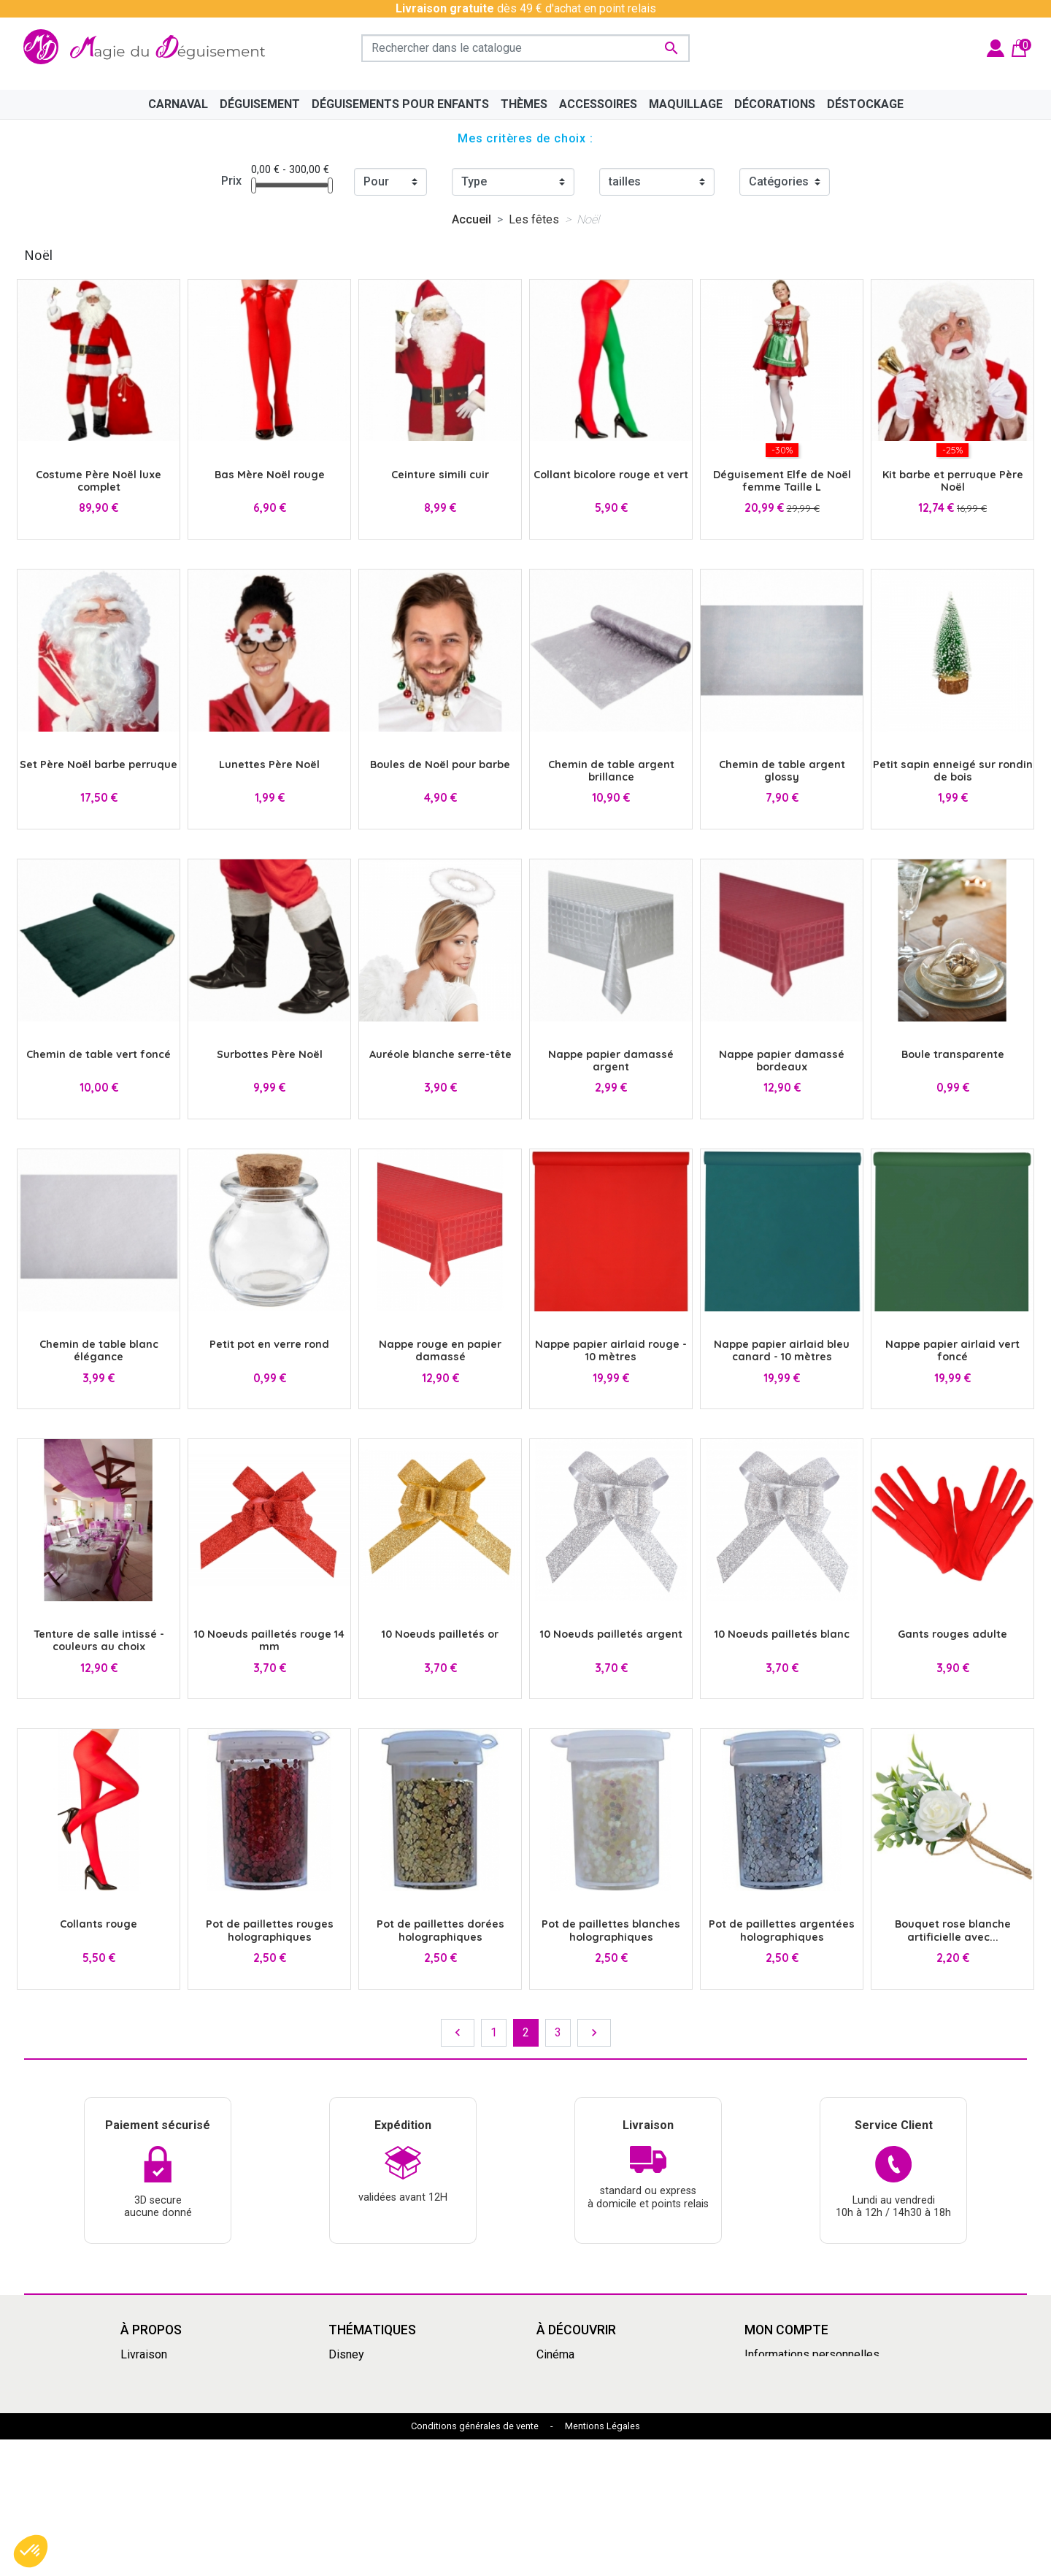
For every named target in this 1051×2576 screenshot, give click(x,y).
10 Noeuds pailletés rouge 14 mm (269, 1640)
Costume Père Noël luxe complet (98, 481)
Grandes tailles (366, 2389)
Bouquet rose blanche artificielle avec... (953, 1930)
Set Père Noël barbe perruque (98, 764)
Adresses (769, 2407)
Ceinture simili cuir (440, 474)
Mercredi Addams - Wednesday (409, 2459)
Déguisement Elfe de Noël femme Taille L (782, 481)
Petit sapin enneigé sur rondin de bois (953, 770)
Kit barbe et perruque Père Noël (952, 481)
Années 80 (355, 2407)
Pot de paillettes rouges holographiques (270, 1930)
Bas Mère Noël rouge (270, 474)
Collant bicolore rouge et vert (611, 474)
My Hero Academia (585, 2459)
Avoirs (760, 2389)
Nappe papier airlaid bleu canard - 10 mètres (782, 1350)
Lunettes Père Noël (269, 764)
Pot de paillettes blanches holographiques (611, 1930)
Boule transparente (952, 1054)
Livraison (143, 2354)
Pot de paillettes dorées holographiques (440, 1930)
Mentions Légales (602, 2563)
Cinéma (555, 2354)
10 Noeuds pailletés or (440, 1634)
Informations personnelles (811, 2354)
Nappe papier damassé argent (611, 1060)
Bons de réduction (790, 2424)
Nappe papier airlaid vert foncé (952, 1350)
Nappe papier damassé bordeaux (781, 1060)
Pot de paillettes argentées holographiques (782, 1930)
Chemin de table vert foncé (98, 1054)
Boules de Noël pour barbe (440, 764)
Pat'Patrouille (570, 2407)
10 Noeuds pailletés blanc (782, 1634)
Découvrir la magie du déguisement (210, 2407)
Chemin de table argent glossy (782, 770)
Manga (345, 2372)
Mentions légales (164, 2372)
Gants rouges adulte (952, 1634)
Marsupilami (359, 2495)
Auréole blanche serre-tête (440, 1054)
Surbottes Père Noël (270, 1054)
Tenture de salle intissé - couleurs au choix (99, 1640)
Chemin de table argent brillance (611, 770)
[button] (30, 2551)
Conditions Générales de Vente (199, 2389)
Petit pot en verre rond (269, 1344)
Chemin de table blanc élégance (98, 1350)
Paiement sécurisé (168, 2424)
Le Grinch (352, 2477)
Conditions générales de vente (475, 2563)
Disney (346, 2354)
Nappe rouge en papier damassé (440, 1350)
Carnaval (349, 2424)
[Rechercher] (525, 48)
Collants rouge (98, 1924)
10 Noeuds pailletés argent (611, 1634)
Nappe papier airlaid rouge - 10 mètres (611, 1350)
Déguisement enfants (591, 2424)
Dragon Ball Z (570, 2442)
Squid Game (359, 2442)
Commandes (776, 2372)
